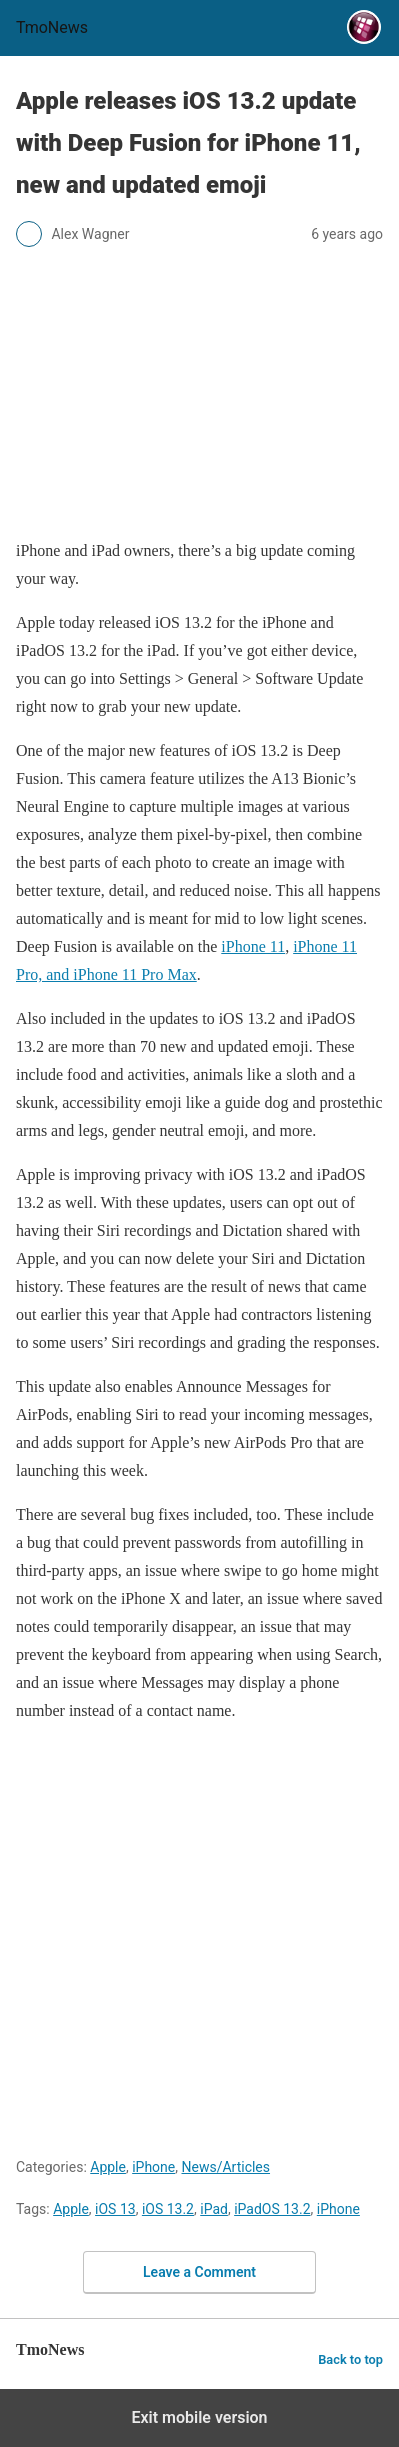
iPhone (153, 2167)
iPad (214, 2209)
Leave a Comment (199, 2272)
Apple (108, 2167)
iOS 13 (115, 2209)
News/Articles (226, 2167)
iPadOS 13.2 (272, 2209)
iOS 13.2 (168, 2209)
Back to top (350, 2359)
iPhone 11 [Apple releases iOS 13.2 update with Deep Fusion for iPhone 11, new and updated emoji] (253, 946)
